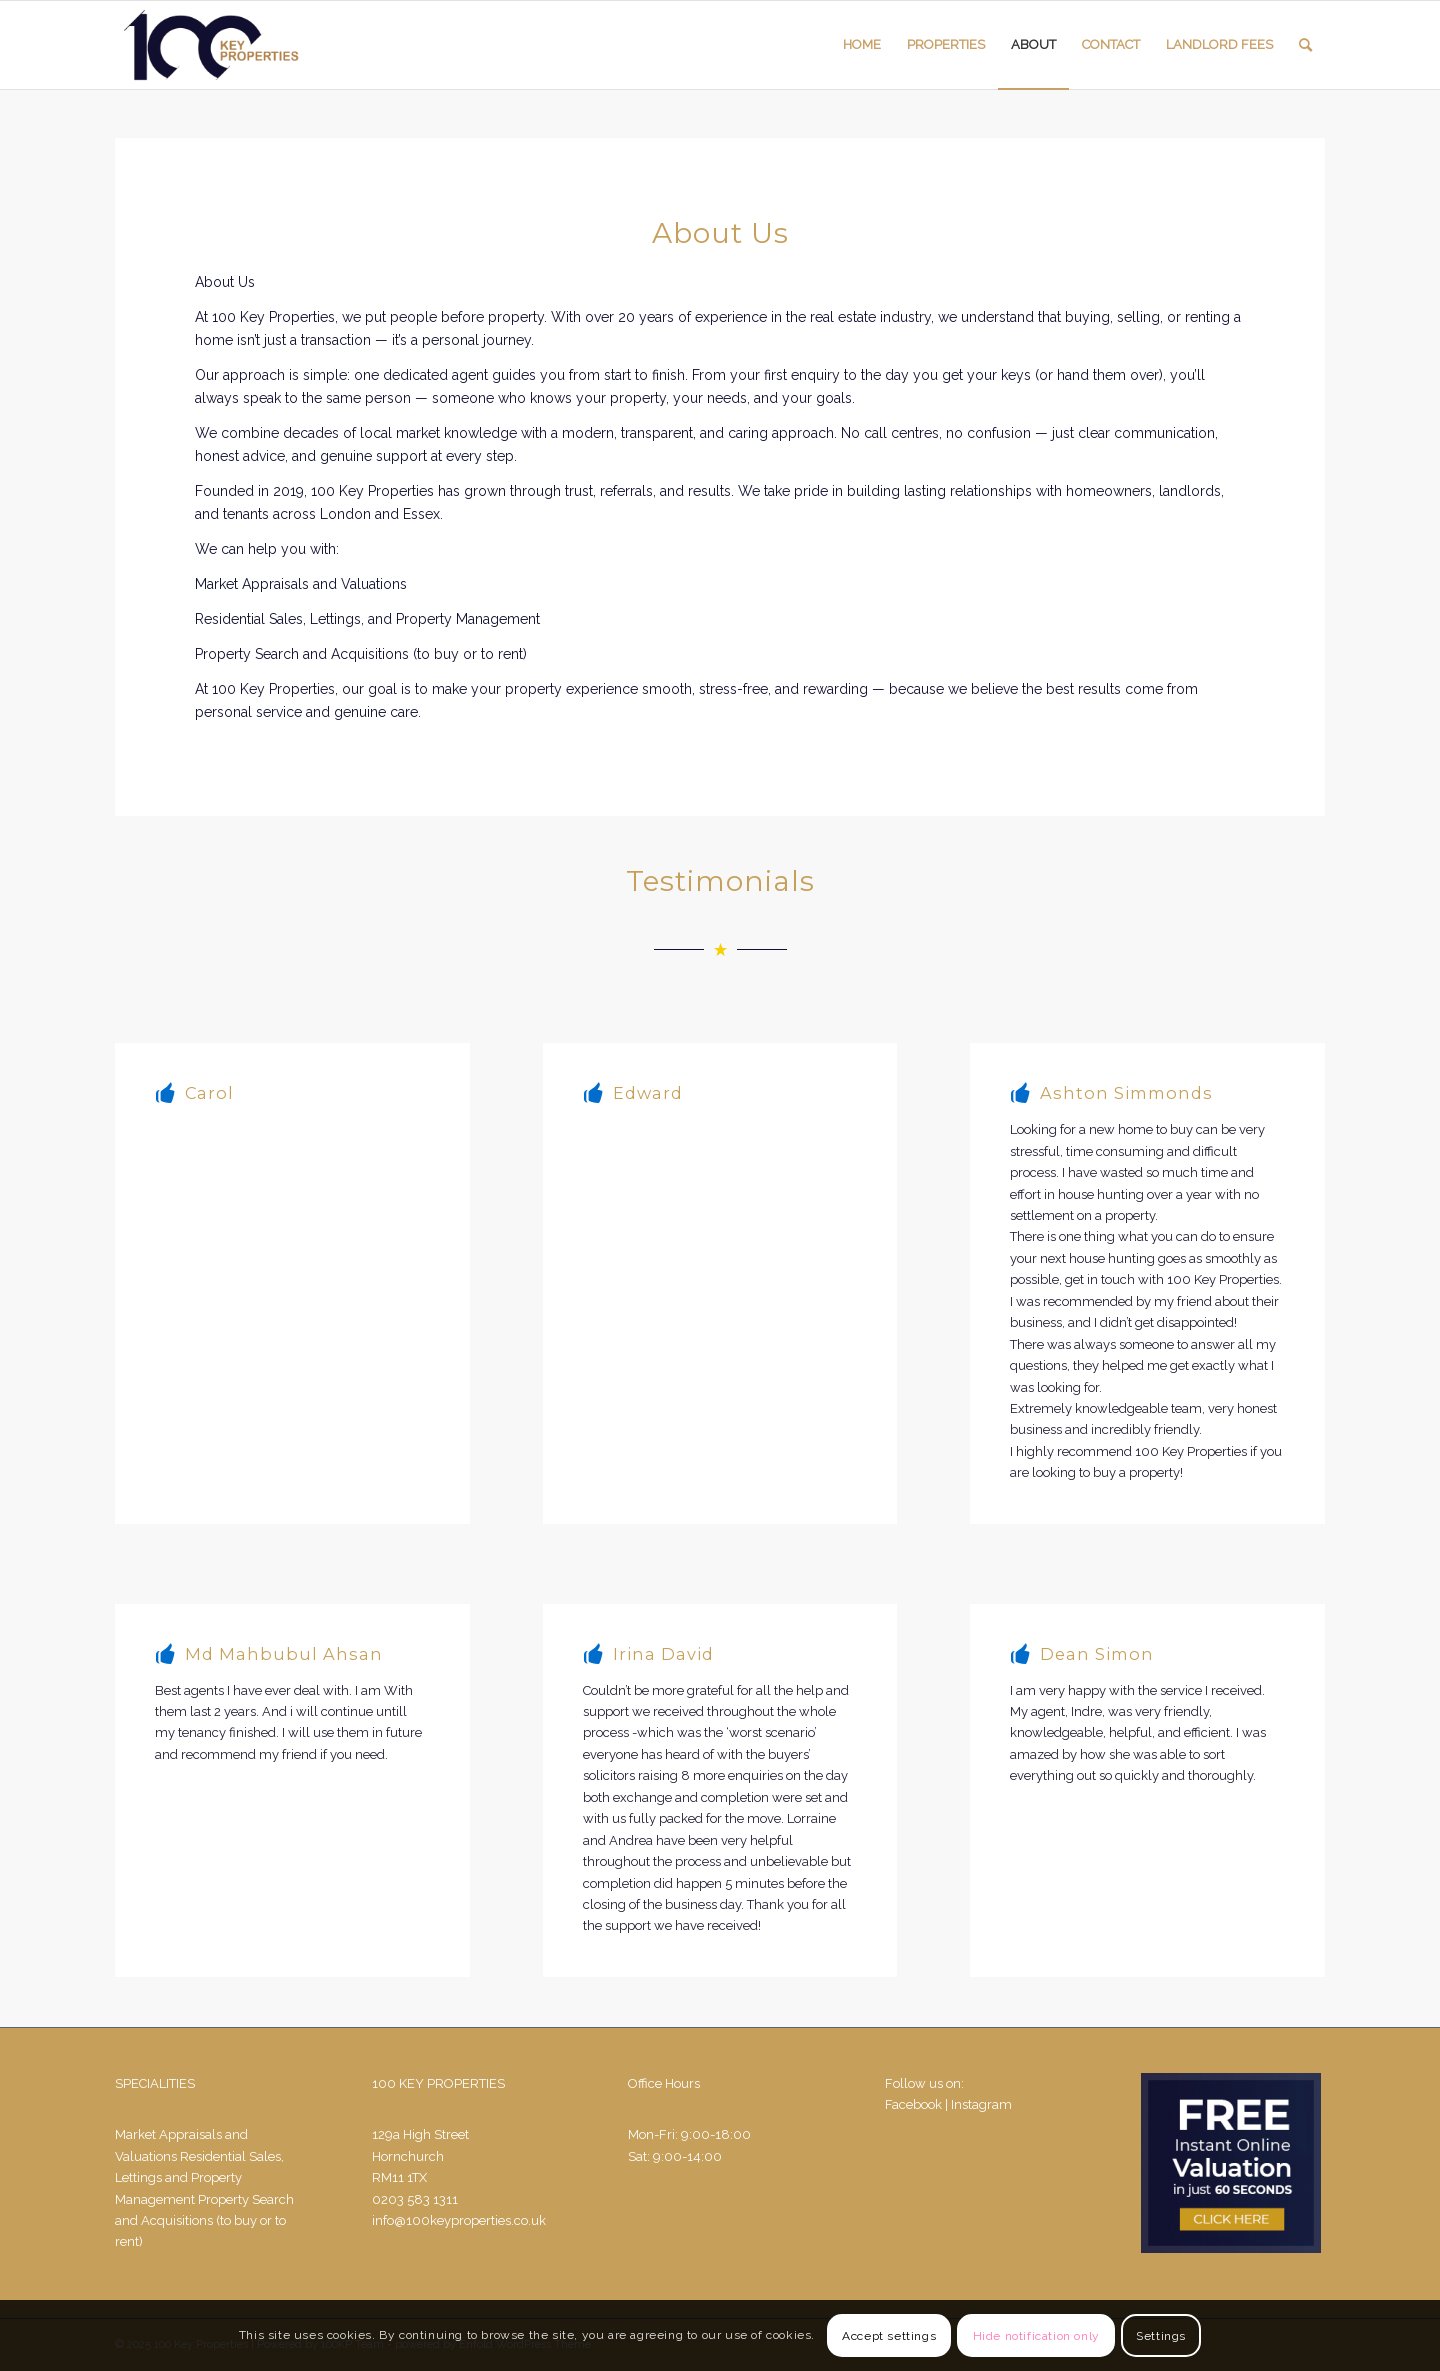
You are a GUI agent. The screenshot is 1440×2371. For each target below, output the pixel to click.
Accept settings (889, 2336)
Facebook (913, 2104)
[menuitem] (862, 45)
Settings (1161, 2336)
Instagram (981, 2104)
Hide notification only (1036, 2336)
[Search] (1305, 45)
